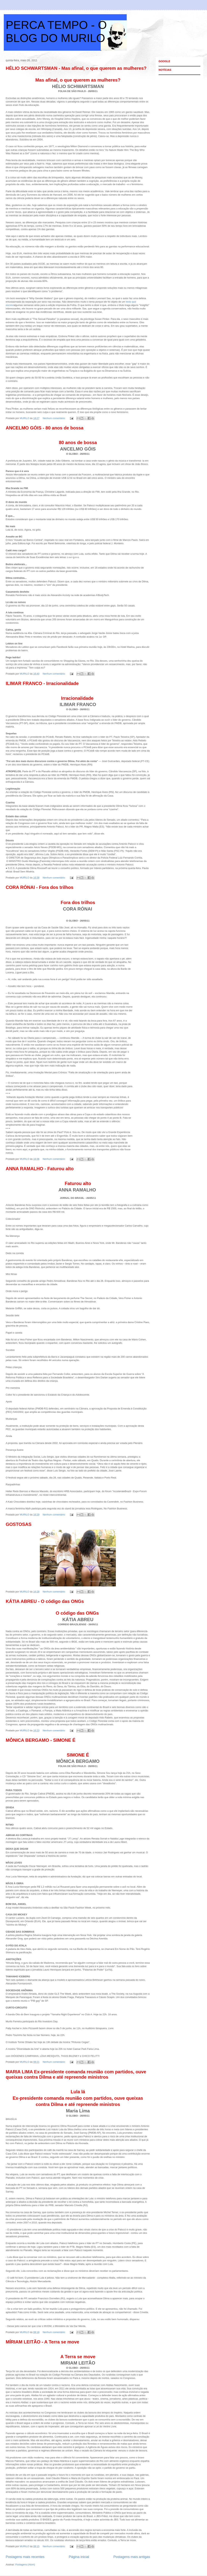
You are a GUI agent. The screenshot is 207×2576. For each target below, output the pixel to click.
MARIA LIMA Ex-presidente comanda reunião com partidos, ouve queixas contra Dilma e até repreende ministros (76, 2074)
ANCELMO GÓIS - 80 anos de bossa (44, 427)
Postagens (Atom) (25, 2564)
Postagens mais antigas (131, 2557)
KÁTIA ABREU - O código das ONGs (45, 1601)
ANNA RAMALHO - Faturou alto (40, 1168)
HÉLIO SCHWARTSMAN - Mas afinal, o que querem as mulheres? (76, 68)
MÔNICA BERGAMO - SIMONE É (40, 1740)
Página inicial (79, 2557)
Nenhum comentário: (54, 418)
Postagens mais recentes (25, 2557)
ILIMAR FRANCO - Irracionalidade (42, 683)
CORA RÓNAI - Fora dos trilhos (39, 887)
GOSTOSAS (19, 1524)
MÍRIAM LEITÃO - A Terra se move (42, 2341)
